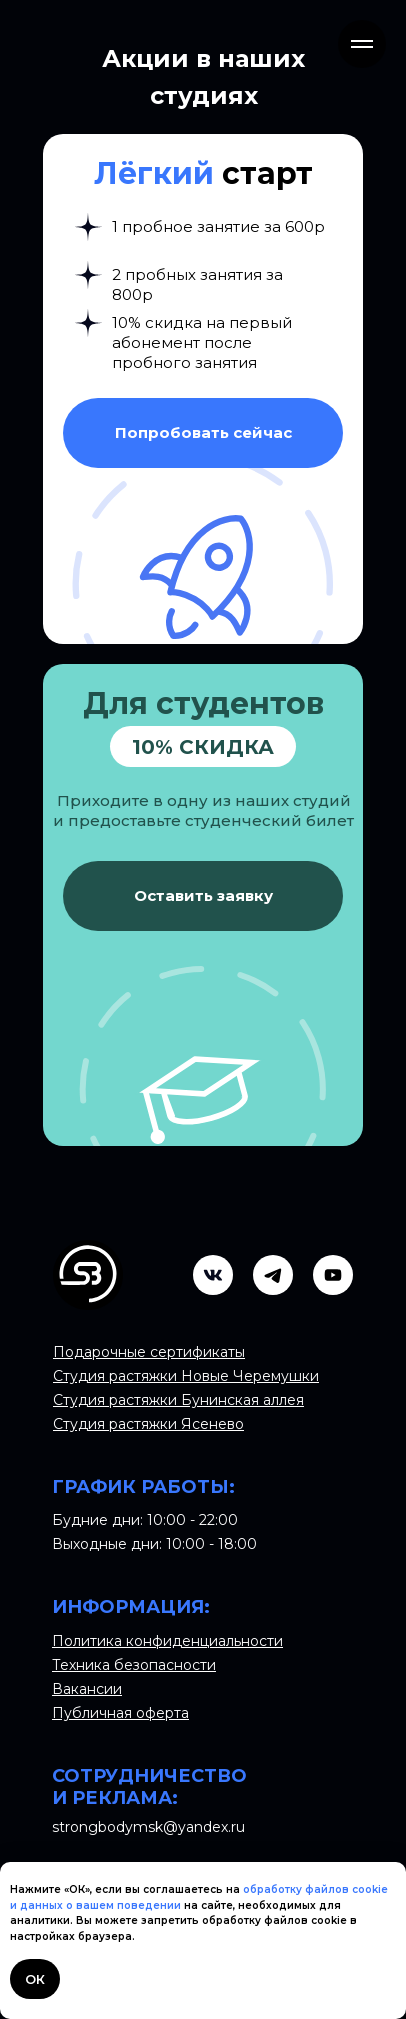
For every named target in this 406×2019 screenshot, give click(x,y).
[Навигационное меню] (362, 44)
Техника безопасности (134, 1665)
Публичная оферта (120, 1713)
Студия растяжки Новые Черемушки (186, 1376)
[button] (203, 433)
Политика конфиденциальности (167, 1641)
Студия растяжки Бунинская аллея (178, 1400)
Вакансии (87, 1689)
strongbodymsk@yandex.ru (148, 1827)
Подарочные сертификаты (149, 1352)
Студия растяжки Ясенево (148, 1424)
